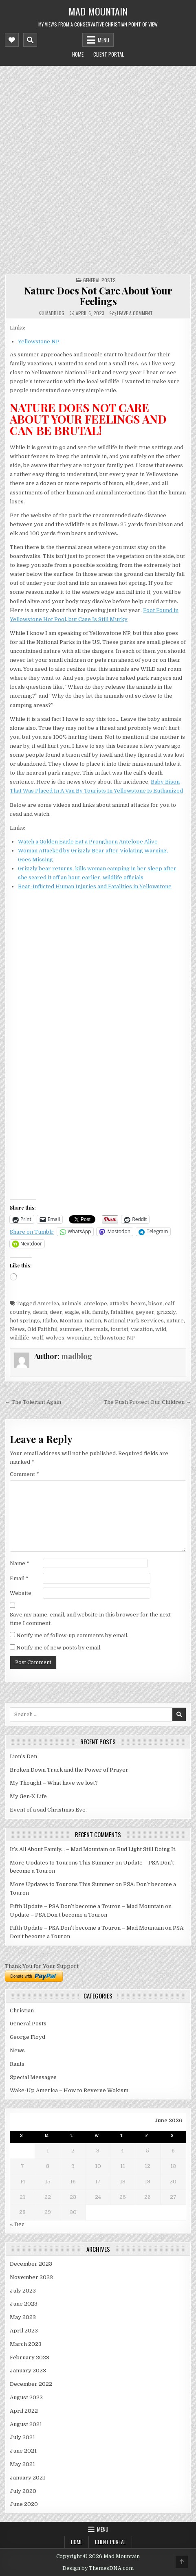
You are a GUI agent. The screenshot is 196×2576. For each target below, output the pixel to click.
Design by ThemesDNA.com (98, 2568)
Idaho (49, 1321)
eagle (72, 1312)
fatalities (121, 1312)
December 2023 (31, 2264)
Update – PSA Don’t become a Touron (58, 1915)
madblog (54, 313)
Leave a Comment (135, 313)
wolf (37, 1338)
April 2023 (24, 2331)
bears (138, 1303)
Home (78, 54)
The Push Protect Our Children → (147, 1402)
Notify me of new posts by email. (58, 1648)
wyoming (79, 1338)
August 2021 (26, 2424)
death (40, 1312)
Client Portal (108, 54)
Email (19, 1578)
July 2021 (22, 2437)
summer (71, 1329)
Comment (24, 1474)
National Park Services (134, 1321)
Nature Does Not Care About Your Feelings (98, 295)
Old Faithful (42, 1329)
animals (71, 1303)
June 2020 (24, 2504)
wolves (55, 1338)
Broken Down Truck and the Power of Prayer (69, 1770)
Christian (22, 2010)
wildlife (19, 1338)
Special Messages (33, 2077)
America (48, 1303)
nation (93, 1321)
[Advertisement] (98, 168)
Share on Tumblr (32, 1232)
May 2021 (22, 2464)
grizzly (166, 1312)
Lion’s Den (23, 1756)
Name (19, 1563)
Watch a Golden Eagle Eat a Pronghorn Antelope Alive (88, 842)
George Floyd (27, 2037)
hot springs (25, 1321)
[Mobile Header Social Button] (12, 40)
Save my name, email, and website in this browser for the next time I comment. (90, 1619)
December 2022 (31, 2384)
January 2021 (27, 2478)
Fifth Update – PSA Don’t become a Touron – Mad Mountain (87, 1906)
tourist (119, 1329)
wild (160, 1329)
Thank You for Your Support (42, 1966)
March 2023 (26, 2344)
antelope (95, 1303)
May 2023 (23, 2317)
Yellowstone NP (38, 341)
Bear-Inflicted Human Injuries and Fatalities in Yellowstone (95, 886)
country (20, 1312)
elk (85, 1312)
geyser (145, 1312)
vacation (142, 1329)
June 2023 (23, 2304)
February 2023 (29, 2357)
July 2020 (23, 2491)
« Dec (17, 2224)
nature (175, 1321)
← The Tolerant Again (33, 1402)
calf (169, 1303)
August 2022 (26, 2397)
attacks (119, 1303)
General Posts (99, 280)
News (17, 1329)
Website (20, 1593)
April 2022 (24, 2411)
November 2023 (31, 2277)
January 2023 (28, 2370)
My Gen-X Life (28, 1796)
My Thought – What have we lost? (54, 1783)
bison (155, 1303)
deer (56, 1312)
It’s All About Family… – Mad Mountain (59, 1849)
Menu (103, 40)
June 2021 (23, 2451)
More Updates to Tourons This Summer (62, 1863)
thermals (96, 1329)
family (100, 1312)
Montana (70, 1321)
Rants (17, 2064)
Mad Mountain (98, 11)
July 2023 (23, 2291)
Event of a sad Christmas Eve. (48, 1810)
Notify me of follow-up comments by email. (72, 1635)
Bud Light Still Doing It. (146, 1849)
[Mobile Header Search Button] (30, 40)
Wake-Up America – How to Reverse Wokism (69, 2090)
